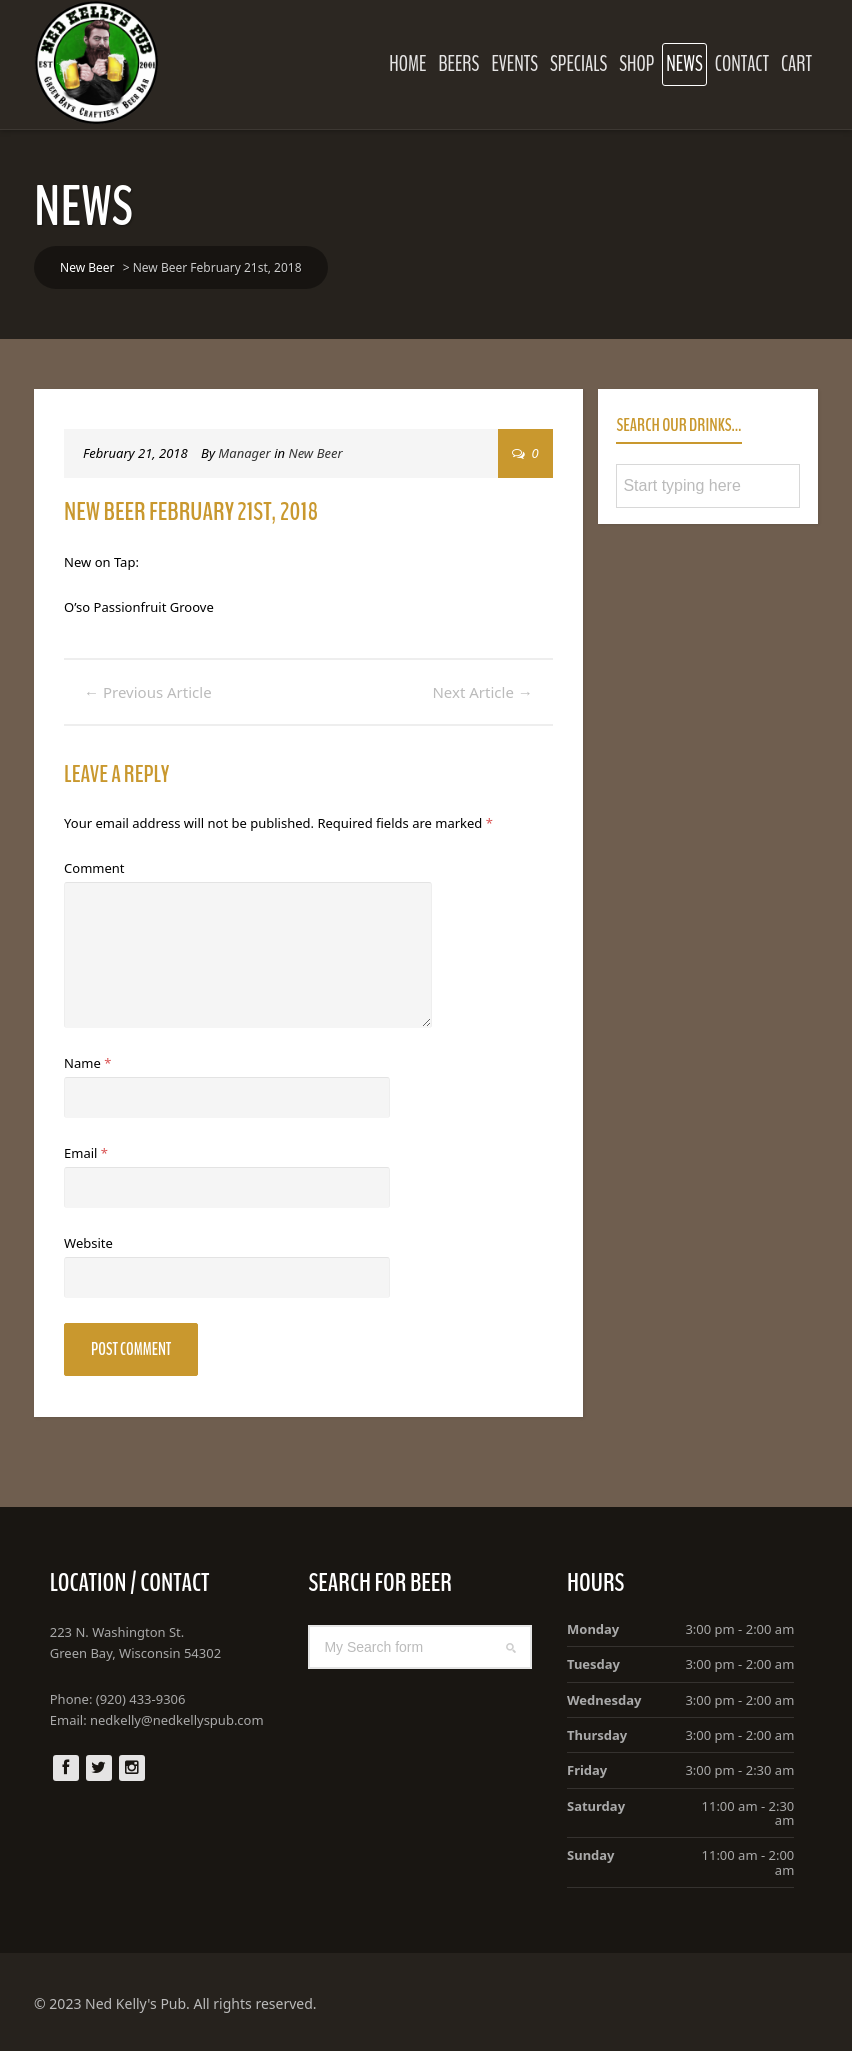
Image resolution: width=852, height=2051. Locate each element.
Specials (578, 64)
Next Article (482, 692)
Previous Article (148, 692)
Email (86, 1153)
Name (87, 1063)
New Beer (315, 453)
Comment (94, 868)
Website (88, 1243)
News (684, 64)
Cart (796, 64)
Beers (458, 64)
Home (407, 64)
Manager (244, 453)
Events (514, 64)
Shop (636, 64)
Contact (742, 64)
